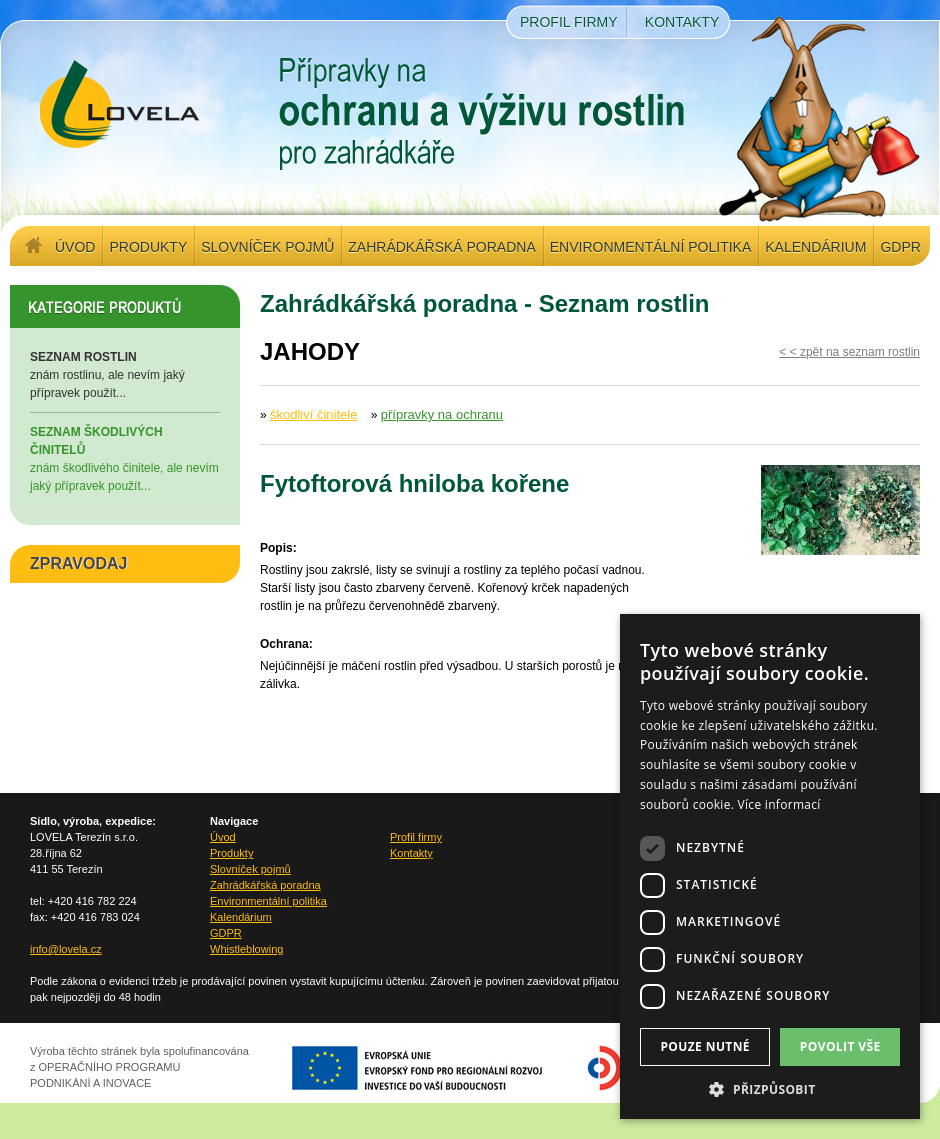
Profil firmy (569, 22)
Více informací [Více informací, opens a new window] (779, 804)
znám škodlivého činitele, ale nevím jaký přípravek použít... (125, 458)
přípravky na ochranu (442, 414)
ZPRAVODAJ (79, 563)
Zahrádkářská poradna (441, 247)
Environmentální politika (650, 247)
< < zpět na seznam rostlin (849, 352)
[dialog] (770, 866)
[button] (770, 1089)
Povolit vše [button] (840, 1046)
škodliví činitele (313, 414)
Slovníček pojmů (267, 247)
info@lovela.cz (66, 949)
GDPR (900, 247)
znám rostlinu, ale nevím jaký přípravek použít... (125, 374)
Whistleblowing (246, 949)
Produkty (148, 247)
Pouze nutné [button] (705, 1046)
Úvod (75, 247)
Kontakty (682, 22)
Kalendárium (815, 247)
